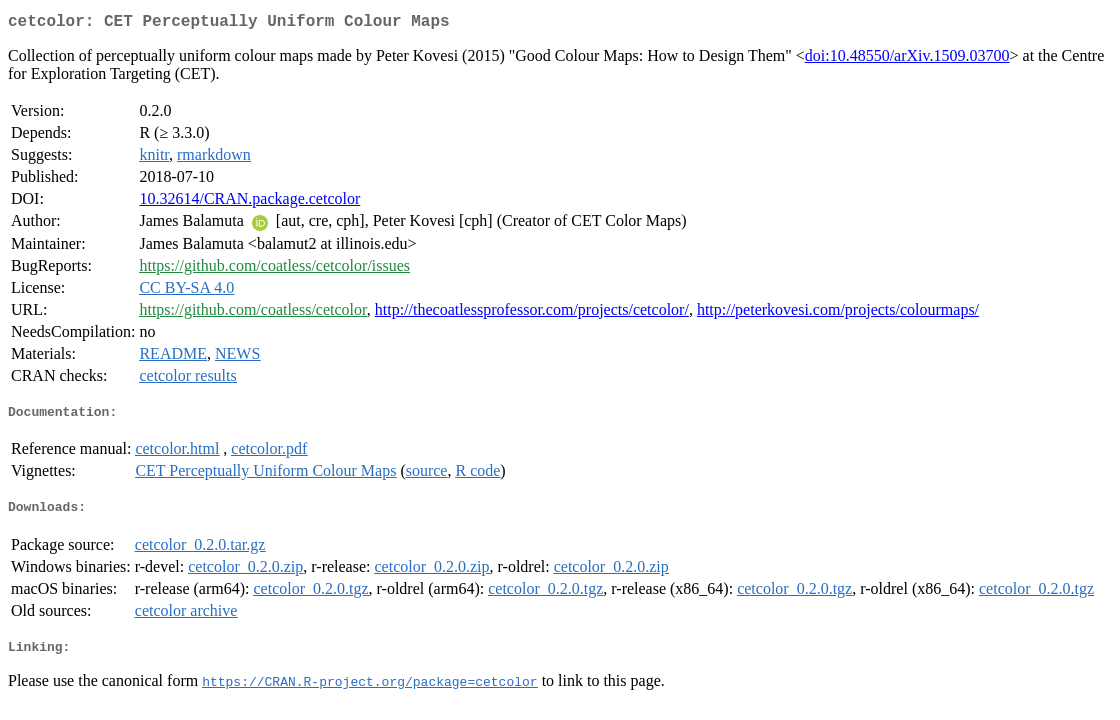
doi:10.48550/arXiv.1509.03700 (907, 59)
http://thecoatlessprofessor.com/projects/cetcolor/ (532, 313)
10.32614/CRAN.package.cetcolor (249, 202)
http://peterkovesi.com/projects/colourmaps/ (838, 313)
